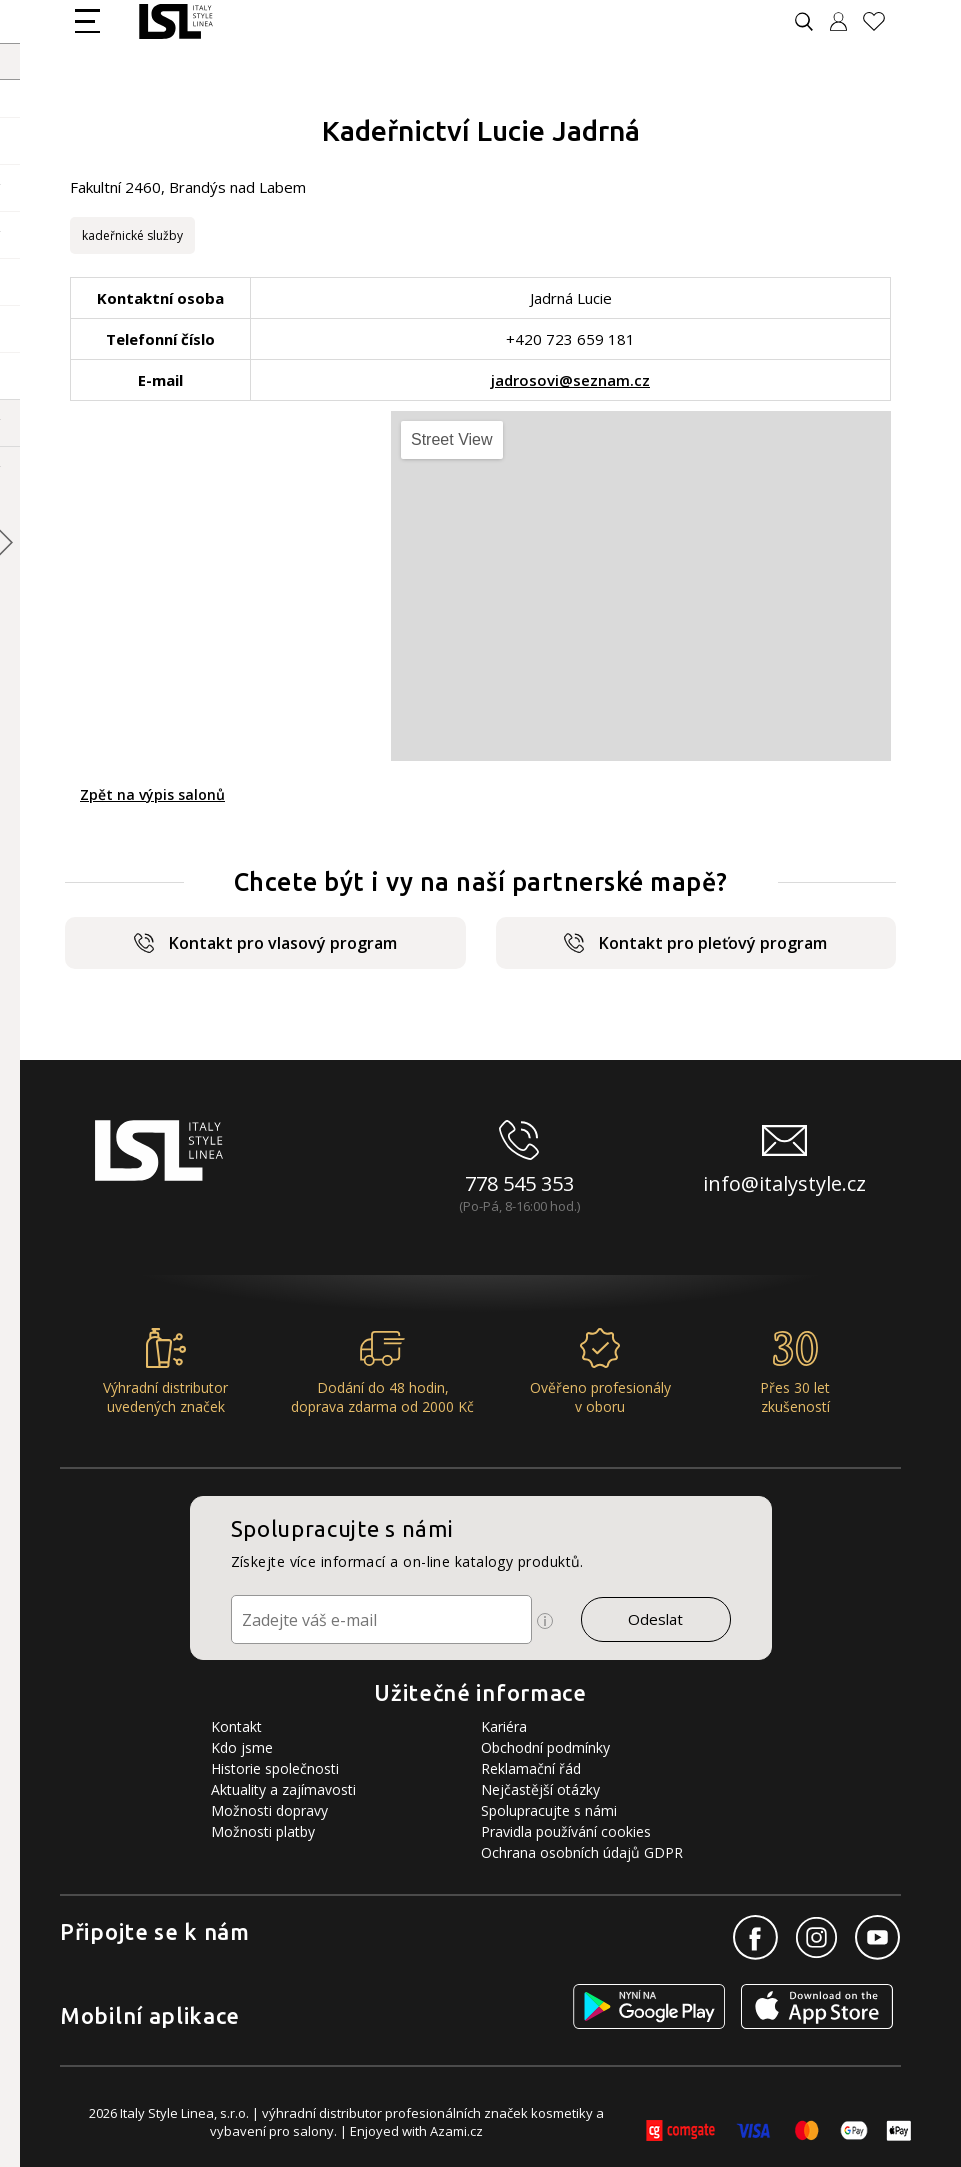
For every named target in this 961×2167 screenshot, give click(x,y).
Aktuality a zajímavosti (283, 1789)
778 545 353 (519, 1183)
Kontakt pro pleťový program (695, 943)
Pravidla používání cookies (566, 1831)
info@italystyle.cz (784, 1183)
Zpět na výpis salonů (152, 794)
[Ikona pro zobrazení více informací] (545, 1621)
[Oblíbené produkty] (882, 21)
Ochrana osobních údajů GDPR (582, 1852)
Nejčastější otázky (540, 1789)
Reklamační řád (531, 1768)
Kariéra (504, 1726)
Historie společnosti (275, 1768)
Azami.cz (456, 2131)
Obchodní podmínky (545, 1747)
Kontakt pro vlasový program (265, 943)
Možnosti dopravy (269, 1810)
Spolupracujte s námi (549, 1810)
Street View (452, 439)
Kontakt (236, 1726)
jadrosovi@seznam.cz (570, 380)
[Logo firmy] (175, 21)
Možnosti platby (263, 1831)
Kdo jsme (242, 1747)
